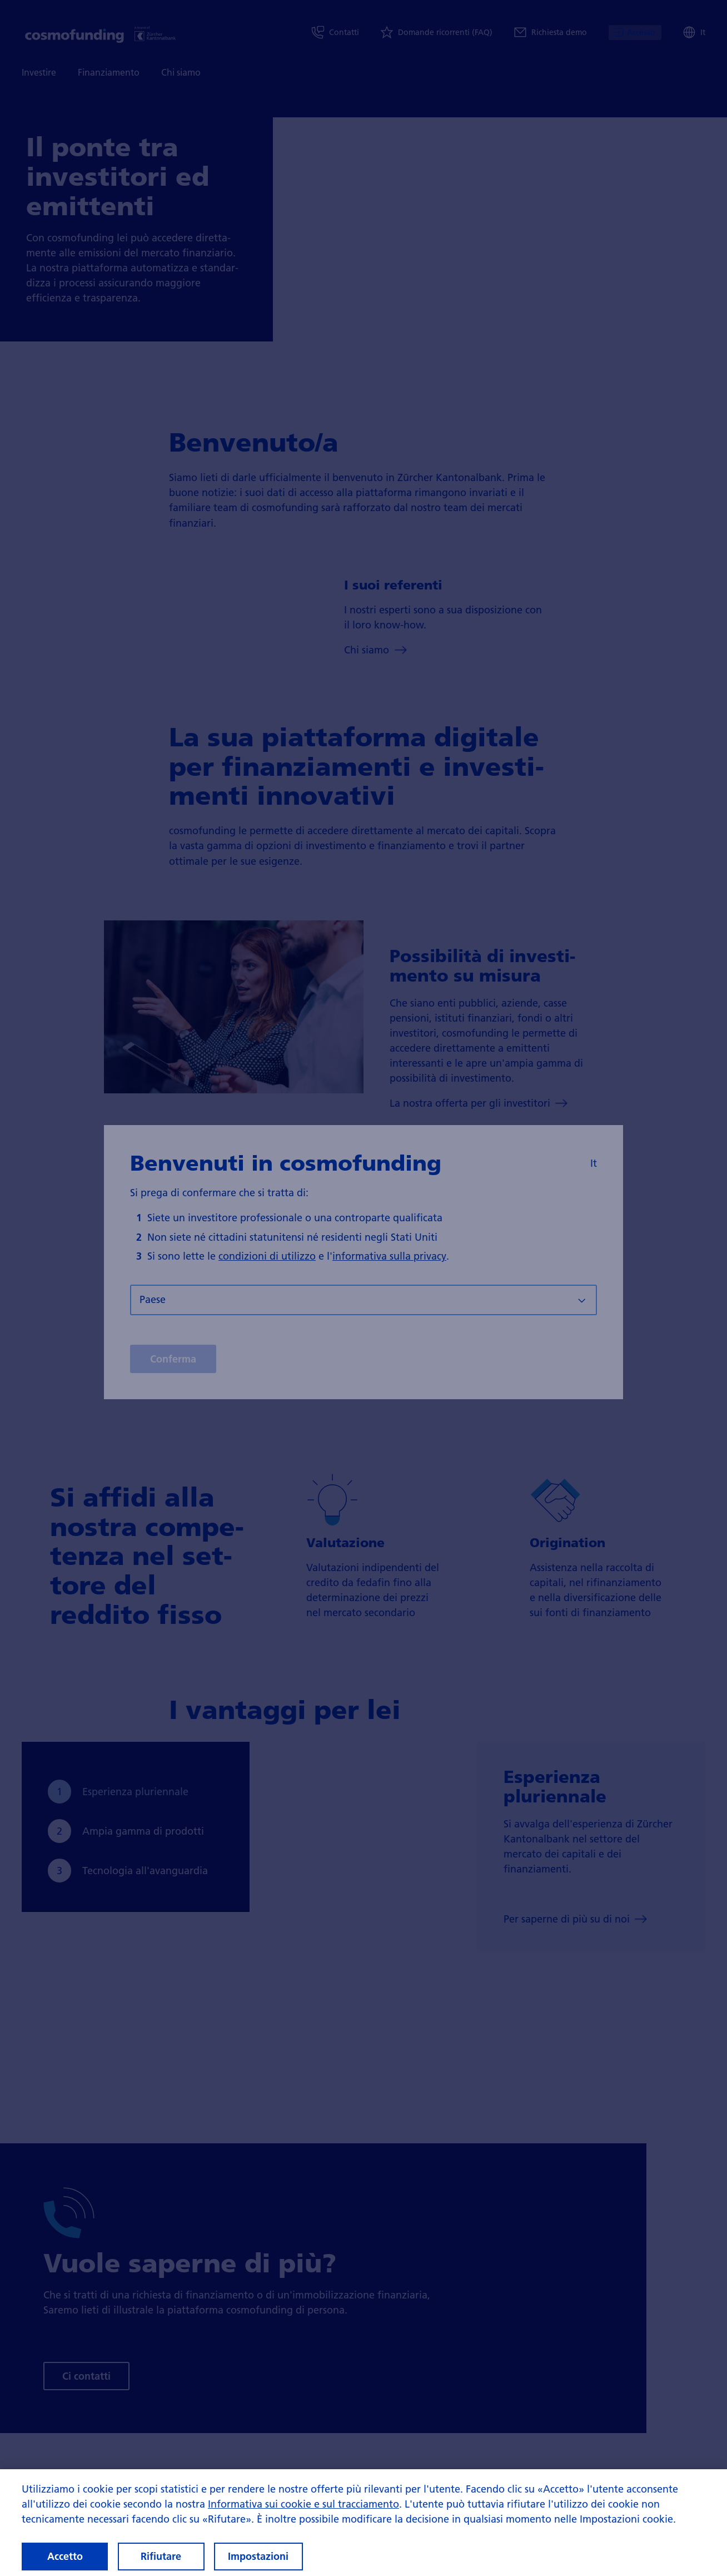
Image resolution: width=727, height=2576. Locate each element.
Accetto (65, 2556)
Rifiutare (161, 2556)
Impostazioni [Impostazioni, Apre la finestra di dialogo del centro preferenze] (258, 2556)
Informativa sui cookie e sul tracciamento (303, 2504)
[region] (363, 2522)
